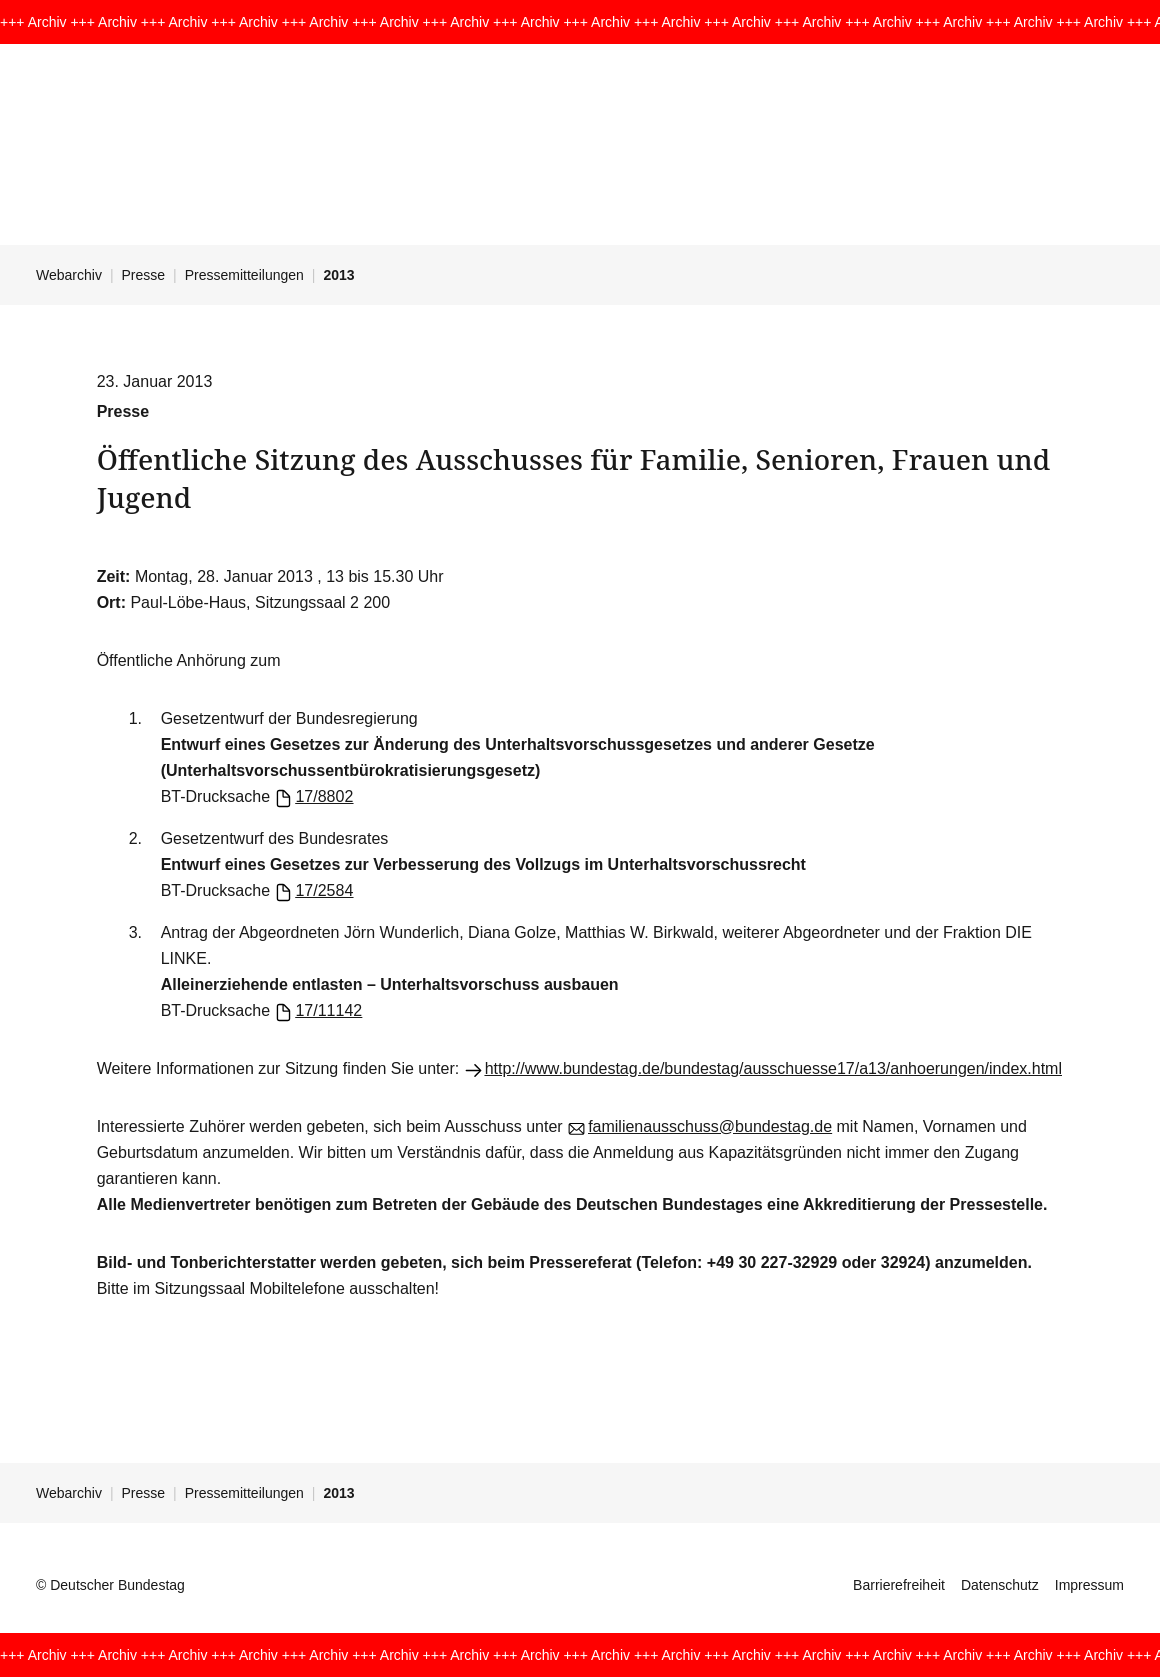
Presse (144, 275)
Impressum (1089, 1585)
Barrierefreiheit (899, 1585)
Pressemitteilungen (244, 275)
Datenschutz (1000, 1585)
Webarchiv (69, 275)
